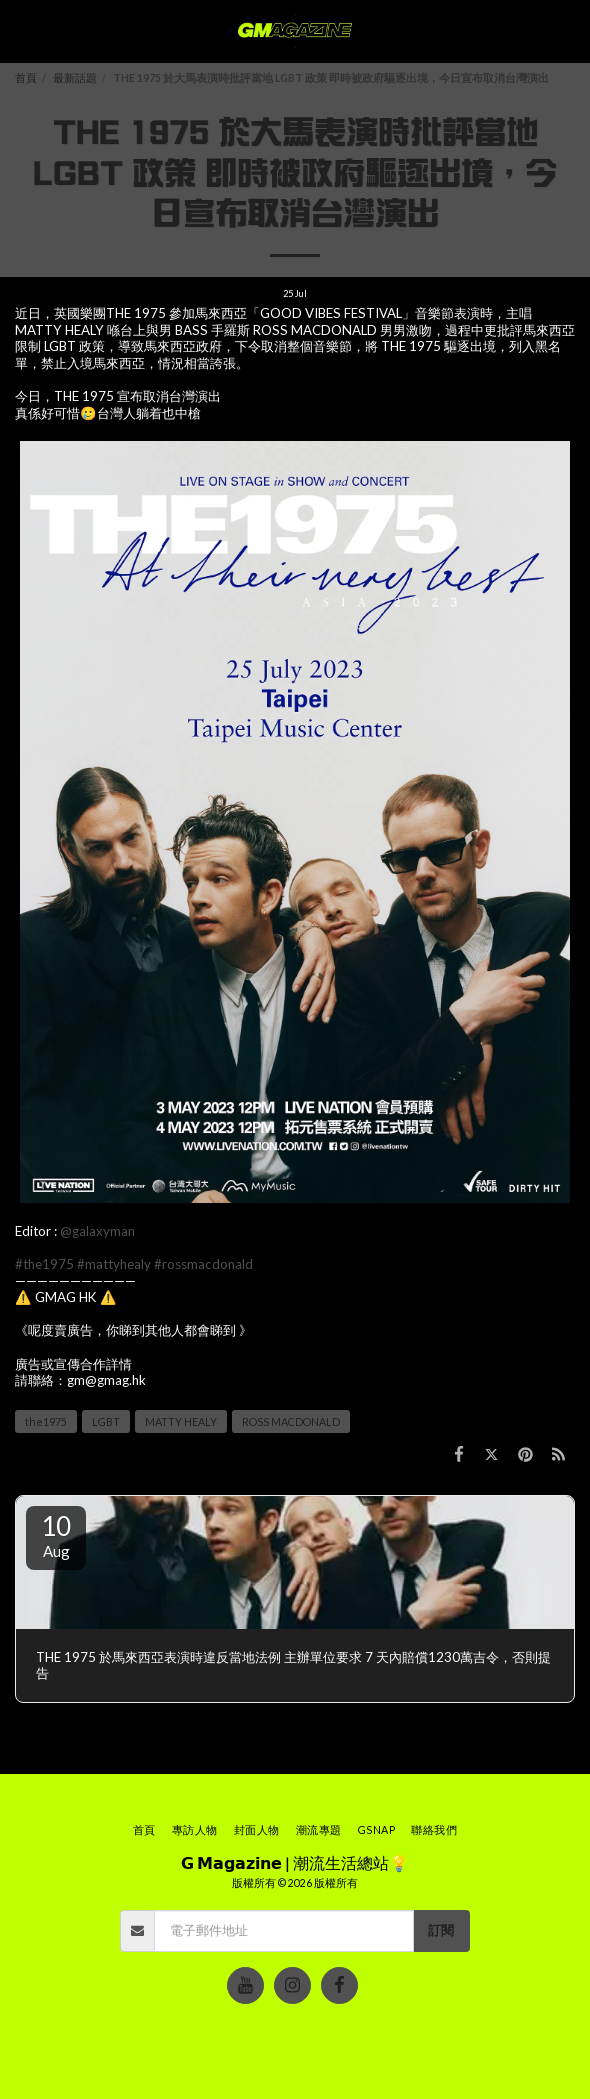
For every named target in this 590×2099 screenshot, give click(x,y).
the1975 (46, 1421)
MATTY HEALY (181, 1421)
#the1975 (44, 1264)
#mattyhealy (114, 1264)
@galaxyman (97, 1231)
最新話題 (75, 77)
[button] (22, 31)
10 (56, 1535)
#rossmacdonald (203, 1264)
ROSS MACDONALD (291, 1421)
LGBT (106, 1421)
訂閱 (441, 1930)
